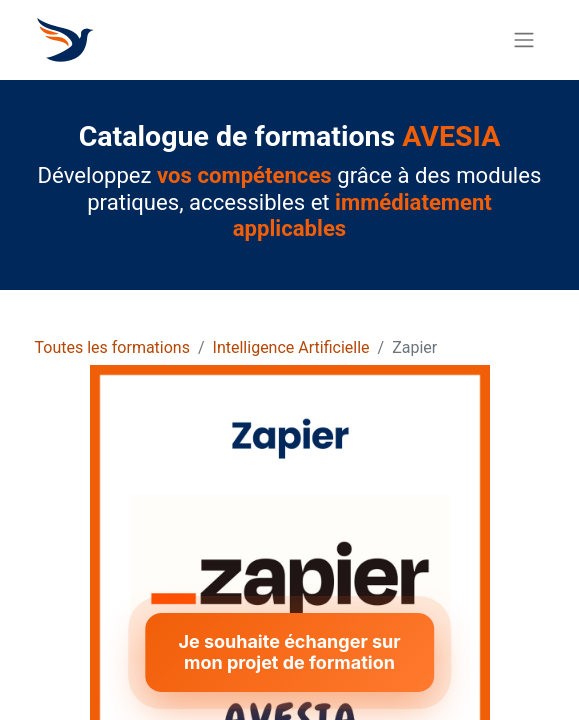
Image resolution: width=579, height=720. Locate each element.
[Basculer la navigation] (524, 40)
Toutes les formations (112, 347)
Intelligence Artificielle (291, 347)
